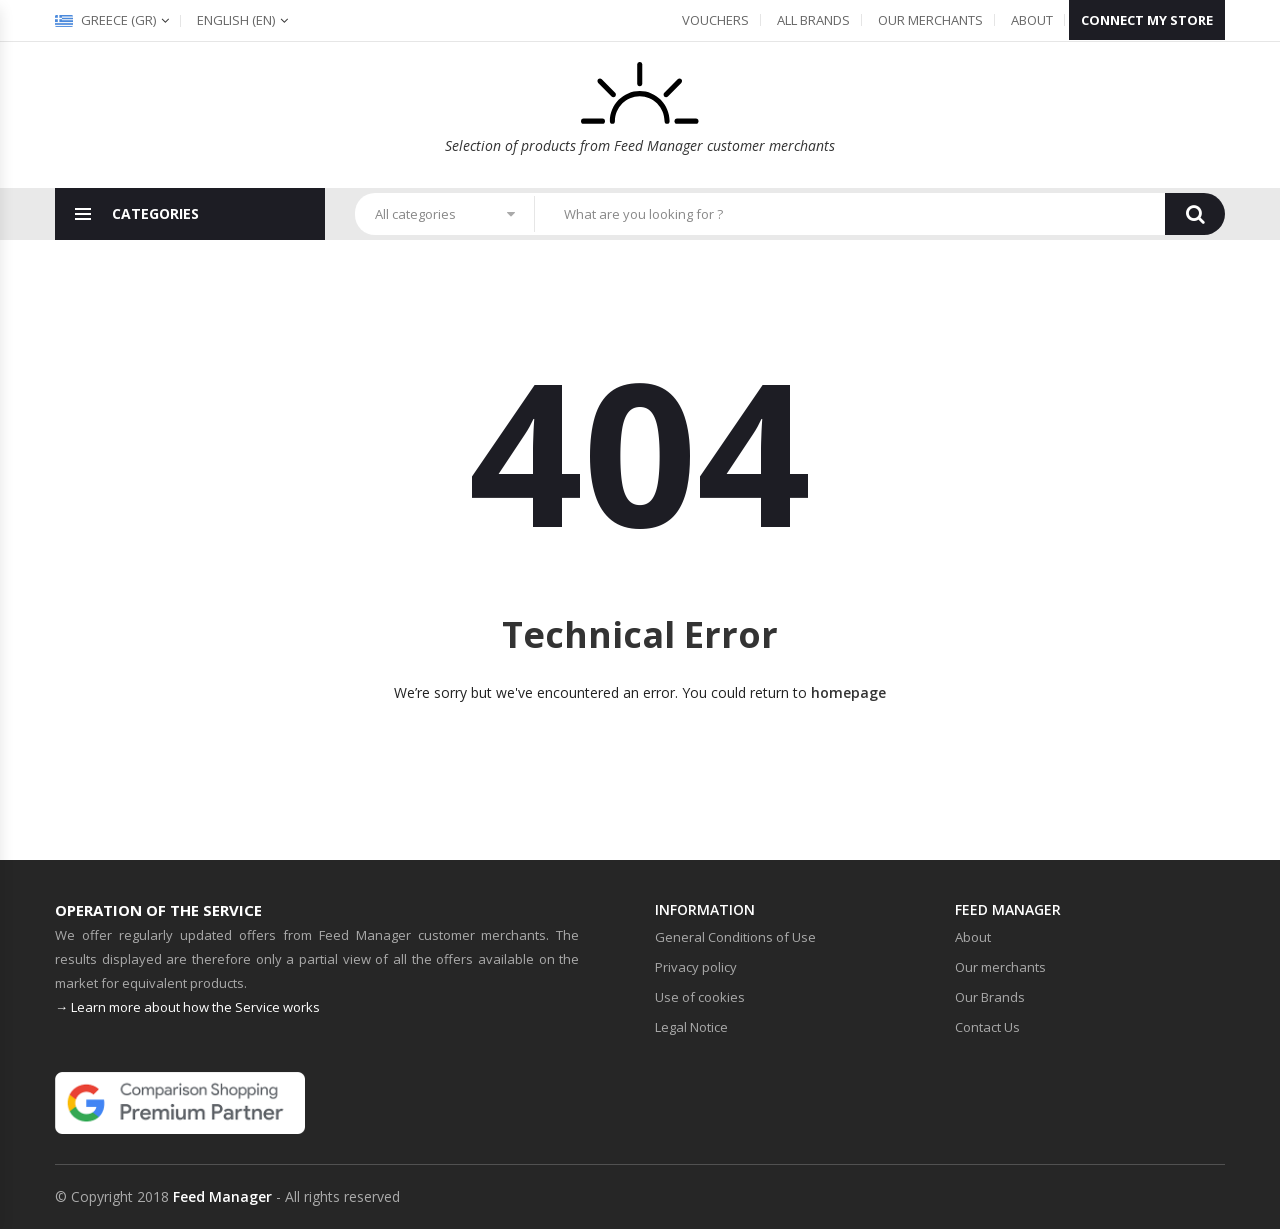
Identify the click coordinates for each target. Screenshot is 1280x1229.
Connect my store (1147, 20)
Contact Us (987, 1027)
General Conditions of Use (735, 937)
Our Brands (990, 997)
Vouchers (715, 20)
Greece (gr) (105, 20)
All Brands (813, 20)
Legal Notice (691, 1027)
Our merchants (930, 20)
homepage (848, 692)
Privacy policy (696, 967)
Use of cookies (700, 997)
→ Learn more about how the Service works (187, 1007)
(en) (236, 20)
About (1032, 20)
